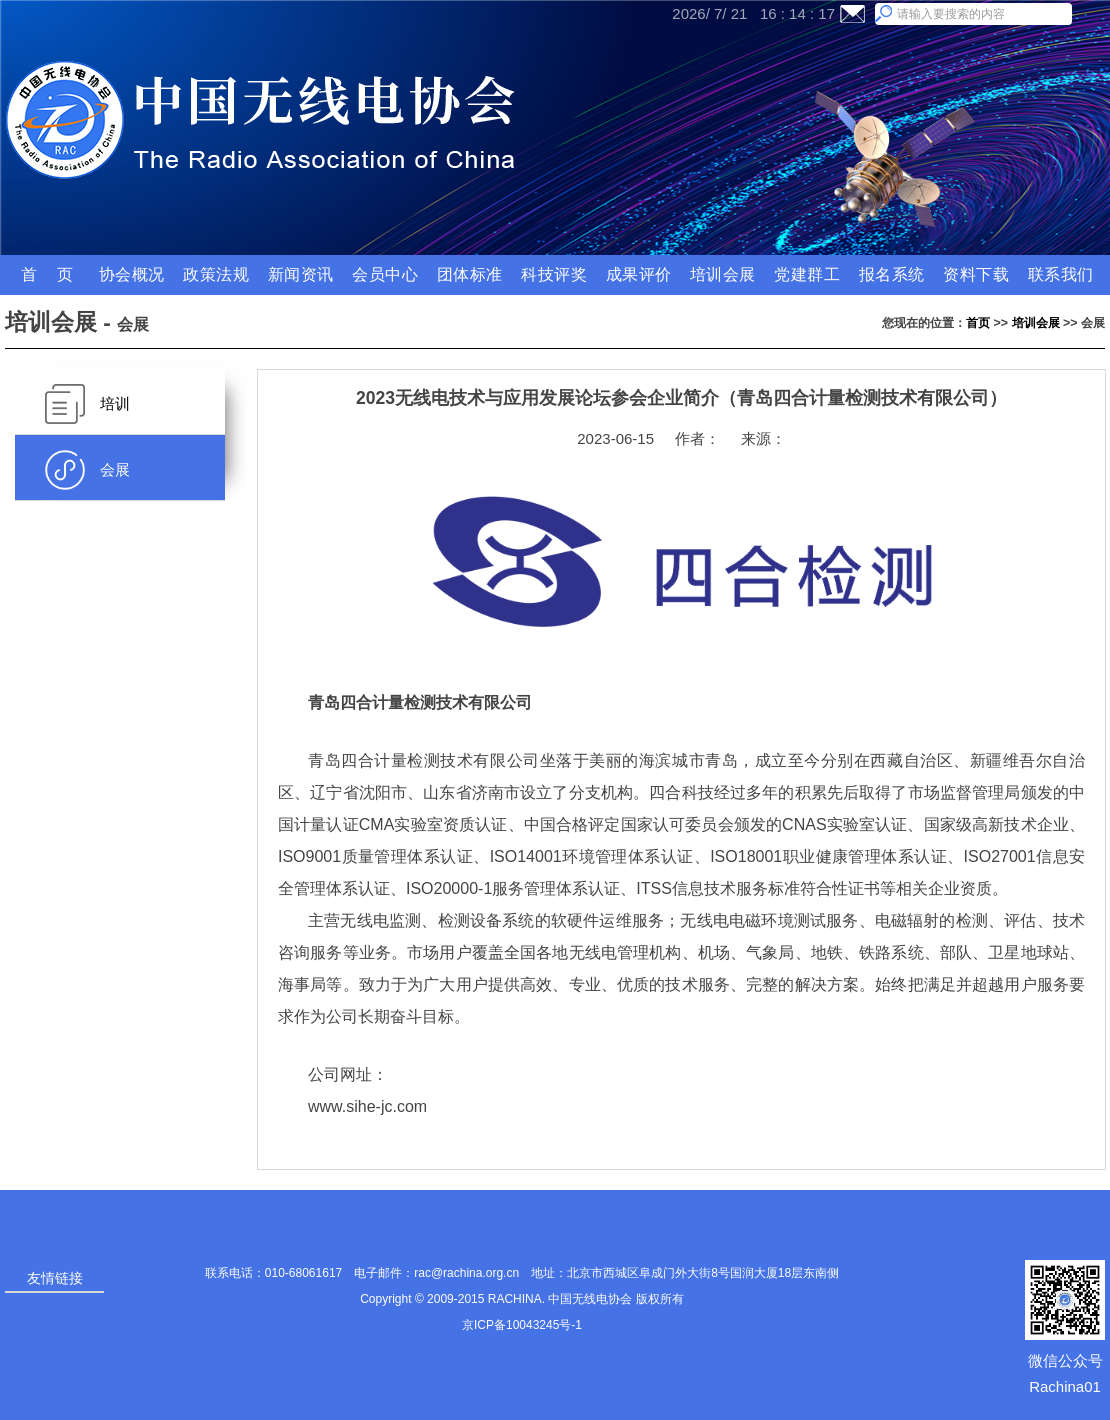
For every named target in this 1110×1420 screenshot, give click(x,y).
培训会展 (1036, 323)
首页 (978, 323)
